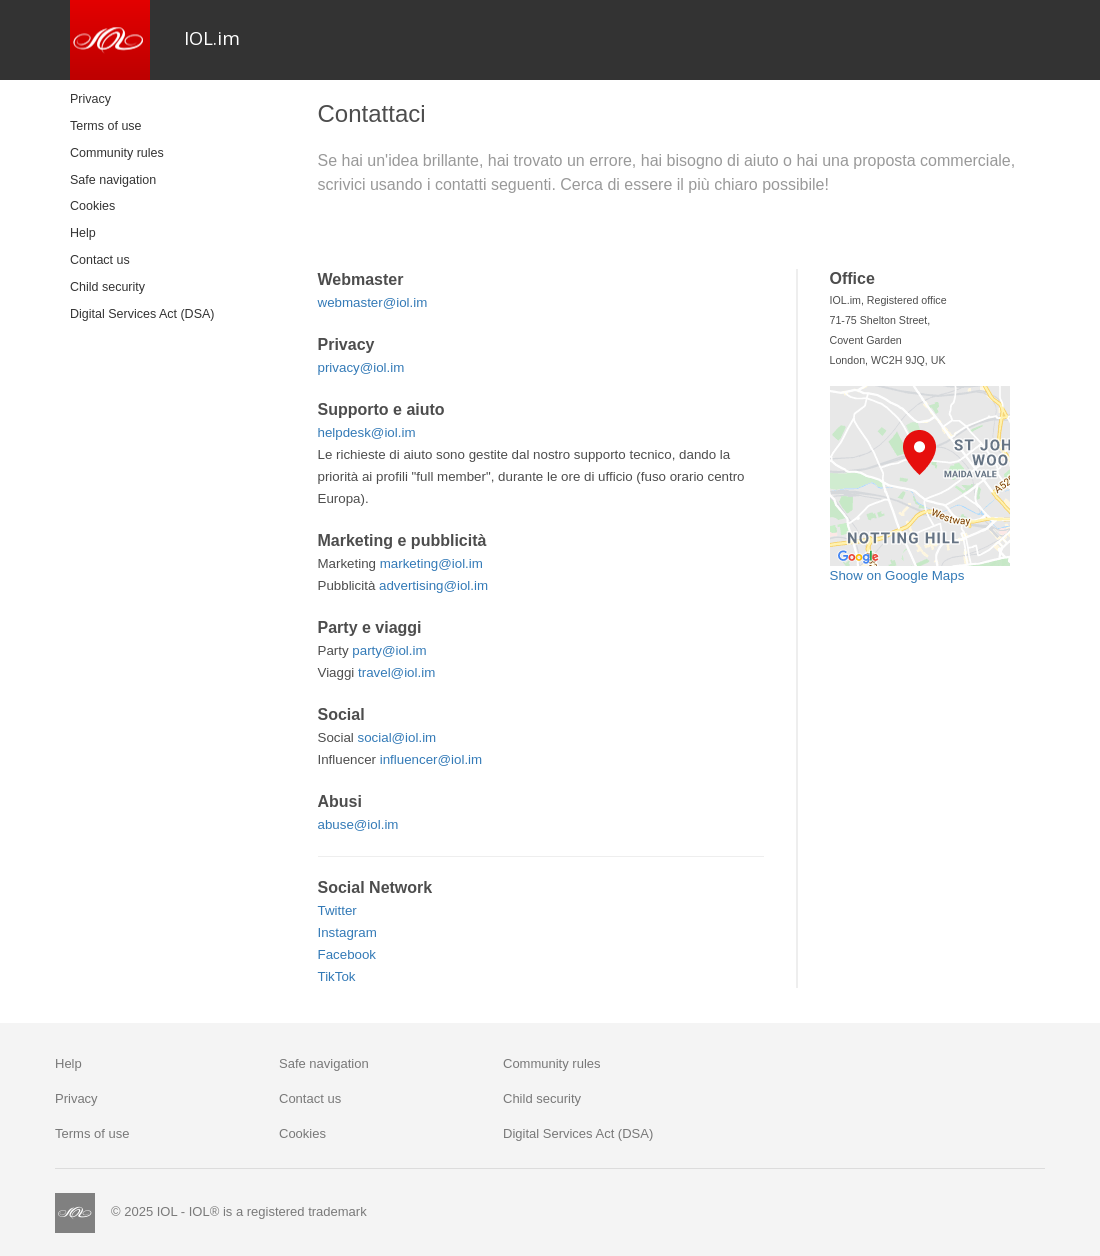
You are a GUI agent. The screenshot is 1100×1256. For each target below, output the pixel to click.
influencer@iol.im (431, 759)
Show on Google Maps (897, 575)
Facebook (347, 954)
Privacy (90, 99)
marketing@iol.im (431, 563)
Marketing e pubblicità (402, 540)
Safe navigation (113, 180)
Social (341, 714)
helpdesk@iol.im (367, 432)
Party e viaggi (370, 627)
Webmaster (361, 279)
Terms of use (106, 126)
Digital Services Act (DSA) (142, 314)
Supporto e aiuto (381, 409)
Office (852, 278)
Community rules (117, 153)
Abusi (340, 801)
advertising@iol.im (433, 585)
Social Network (375, 887)
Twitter (337, 910)
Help (83, 233)
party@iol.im (389, 650)
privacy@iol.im (361, 367)
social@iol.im (397, 737)
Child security (107, 287)
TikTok (337, 976)
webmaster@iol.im (373, 302)
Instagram (347, 932)
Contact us (100, 260)
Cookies (92, 206)
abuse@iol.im (358, 824)
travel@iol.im (396, 672)
